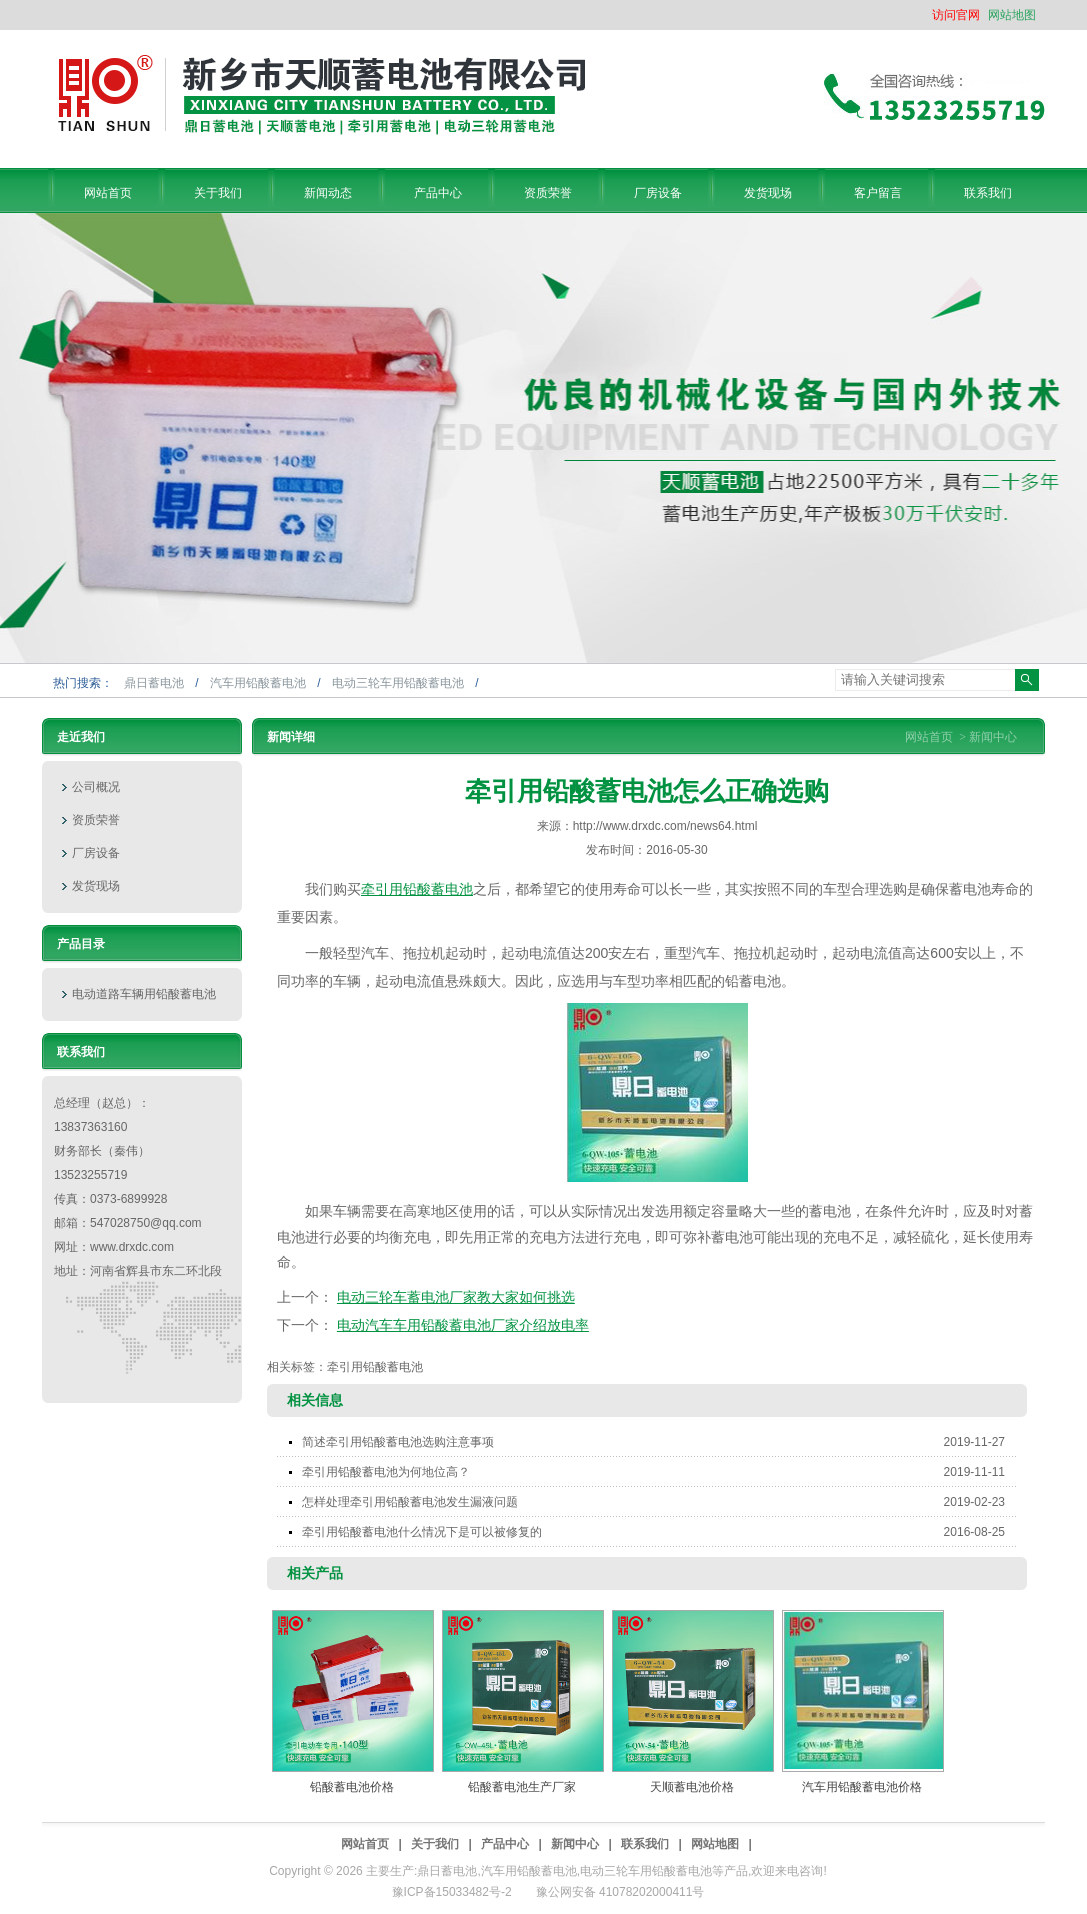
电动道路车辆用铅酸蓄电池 (144, 994)
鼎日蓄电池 (155, 683)
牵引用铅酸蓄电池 (417, 889)
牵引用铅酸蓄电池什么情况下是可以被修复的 (659, 1532)
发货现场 (96, 886)
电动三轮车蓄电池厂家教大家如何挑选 (456, 1297)
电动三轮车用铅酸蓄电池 (399, 683)
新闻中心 (993, 737)
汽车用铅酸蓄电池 (259, 683)
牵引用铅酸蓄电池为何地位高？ (659, 1472)
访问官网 (956, 15)
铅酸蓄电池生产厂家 (522, 1787)
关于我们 (435, 1844)
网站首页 (929, 737)
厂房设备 (96, 853)
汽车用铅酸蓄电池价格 (862, 1787)
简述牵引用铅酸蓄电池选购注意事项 (659, 1442)
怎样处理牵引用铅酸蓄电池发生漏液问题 (659, 1502)
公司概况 (96, 787)
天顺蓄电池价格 (692, 1787)
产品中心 (505, 1844)
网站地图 (1012, 15)
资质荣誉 (96, 820)
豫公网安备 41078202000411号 (620, 1892)
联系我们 (645, 1844)
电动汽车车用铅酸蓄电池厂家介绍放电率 (463, 1325)
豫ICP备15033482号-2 (452, 1892)
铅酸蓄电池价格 (352, 1787)
